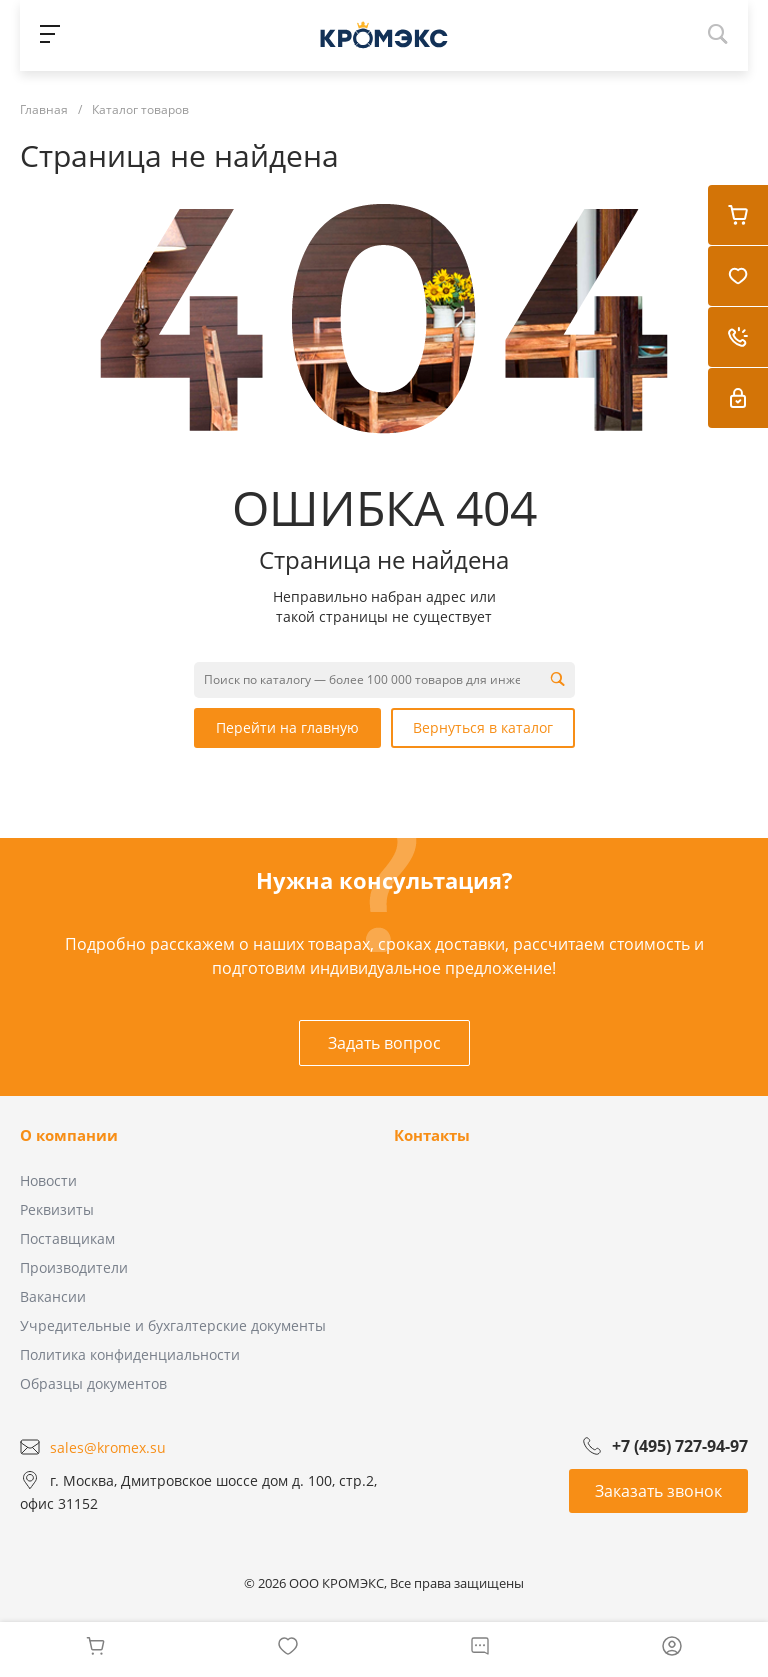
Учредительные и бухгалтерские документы (173, 1325)
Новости (48, 1180)
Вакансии (53, 1296)
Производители (74, 1267)
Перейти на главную (287, 727)
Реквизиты (57, 1209)
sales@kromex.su (108, 1446)
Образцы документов (93, 1383)
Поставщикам (67, 1238)
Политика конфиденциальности (130, 1354)
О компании (69, 1135)
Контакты (432, 1135)
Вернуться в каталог (483, 727)
